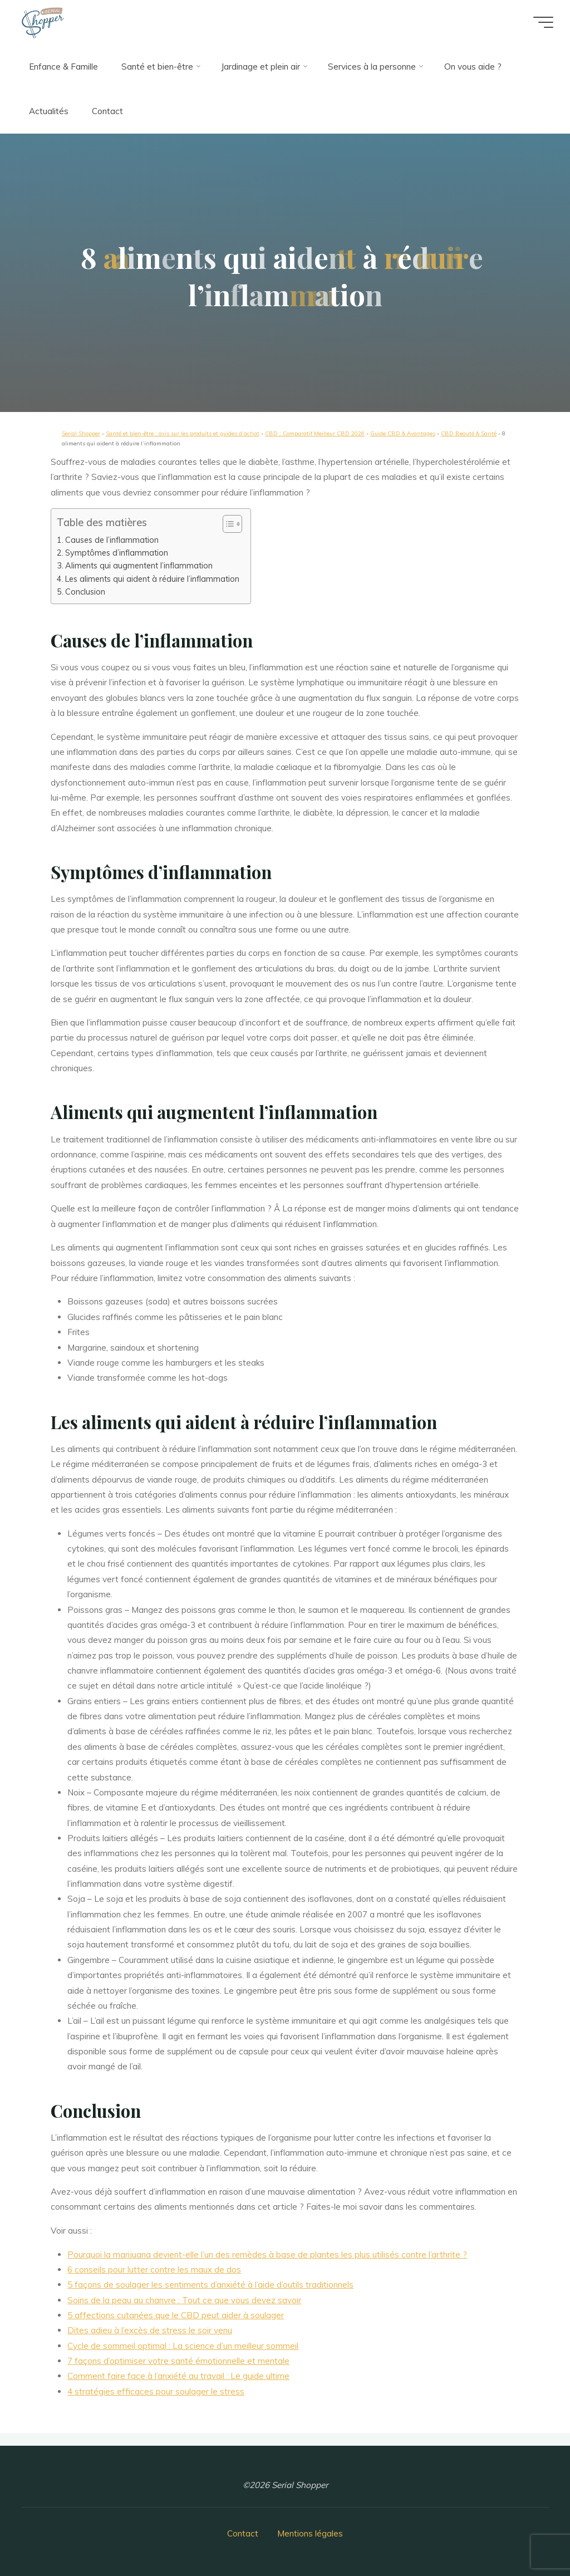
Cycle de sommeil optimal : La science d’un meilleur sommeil (183, 2346)
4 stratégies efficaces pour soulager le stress (156, 2391)
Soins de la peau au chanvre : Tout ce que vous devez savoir (185, 2300)
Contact (242, 2533)
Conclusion (85, 591)
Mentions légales (310, 2533)
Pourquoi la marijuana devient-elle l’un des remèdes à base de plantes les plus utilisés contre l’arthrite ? (268, 2254)
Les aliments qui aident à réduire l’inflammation (152, 578)
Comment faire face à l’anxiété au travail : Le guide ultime (179, 2376)
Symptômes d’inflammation (116, 553)
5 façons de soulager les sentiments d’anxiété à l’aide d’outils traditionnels (211, 2285)
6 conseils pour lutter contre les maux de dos (155, 2269)
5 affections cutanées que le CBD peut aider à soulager (176, 2315)
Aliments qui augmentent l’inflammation (139, 566)
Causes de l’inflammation (112, 540)
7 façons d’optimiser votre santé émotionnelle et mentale (179, 2361)
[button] (226, 524)
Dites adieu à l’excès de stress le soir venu (150, 2330)
